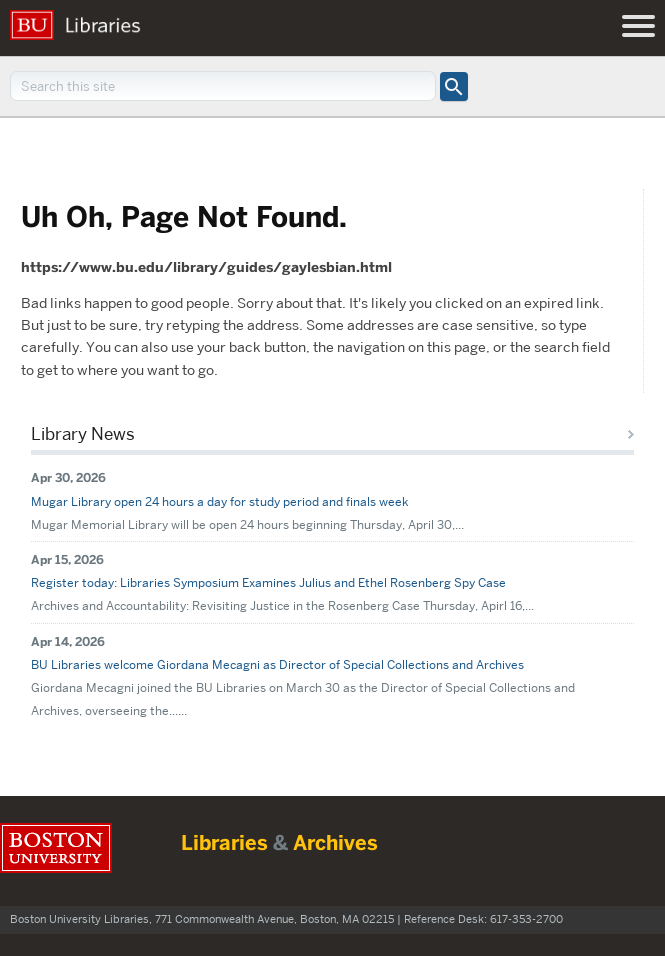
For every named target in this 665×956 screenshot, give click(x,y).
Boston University (56, 848)
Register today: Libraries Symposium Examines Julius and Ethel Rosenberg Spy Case (268, 582)
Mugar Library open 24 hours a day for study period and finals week (219, 501)
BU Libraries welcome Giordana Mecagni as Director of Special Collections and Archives (277, 664)
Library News (83, 434)
